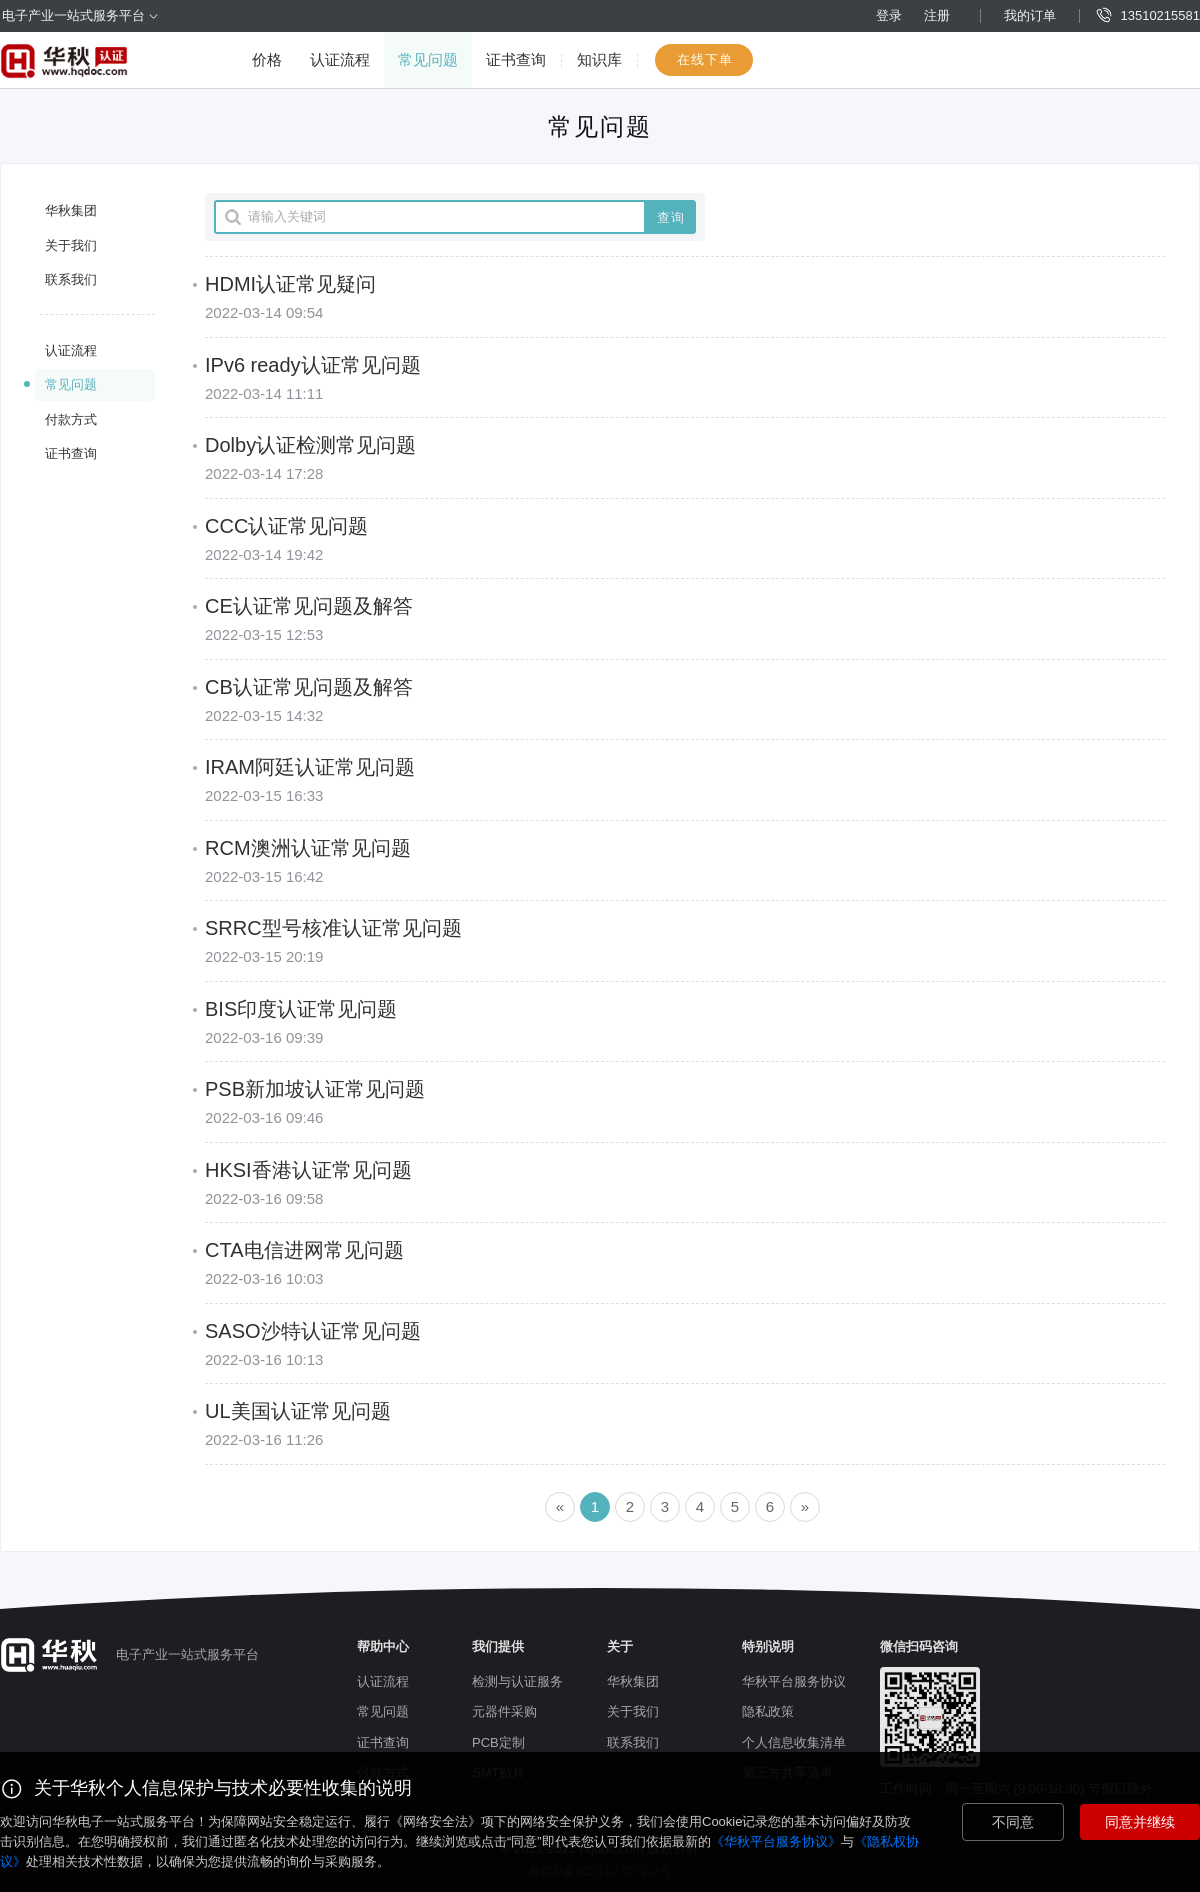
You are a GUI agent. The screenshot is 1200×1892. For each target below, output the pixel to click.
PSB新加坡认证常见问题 (315, 1089)
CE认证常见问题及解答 (309, 606)
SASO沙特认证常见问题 (313, 1331)
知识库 (599, 59)
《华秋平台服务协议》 (776, 1841)
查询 (671, 217)
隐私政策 (768, 1711)
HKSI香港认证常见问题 (308, 1170)
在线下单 (705, 59)
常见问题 (428, 59)
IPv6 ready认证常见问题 (313, 365)
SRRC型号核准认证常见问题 (333, 928)
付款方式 (71, 419)
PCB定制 (498, 1742)
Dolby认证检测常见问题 (310, 445)
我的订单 (1030, 15)
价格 (267, 59)
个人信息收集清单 (794, 1742)
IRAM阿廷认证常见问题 (310, 767)
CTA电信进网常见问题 (304, 1250)
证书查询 (516, 59)
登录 (889, 15)
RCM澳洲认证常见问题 (308, 848)
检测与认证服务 (517, 1681)
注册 (937, 15)
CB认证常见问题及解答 (309, 687)
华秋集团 (71, 210)
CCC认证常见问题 (286, 526)
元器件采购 (504, 1711)
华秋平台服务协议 (794, 1681)
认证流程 (340, 59)
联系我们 (71, 279)
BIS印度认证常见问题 (301, 1009)
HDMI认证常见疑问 (290, 284)
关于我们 (71, 245)
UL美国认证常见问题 (298, 1411)
